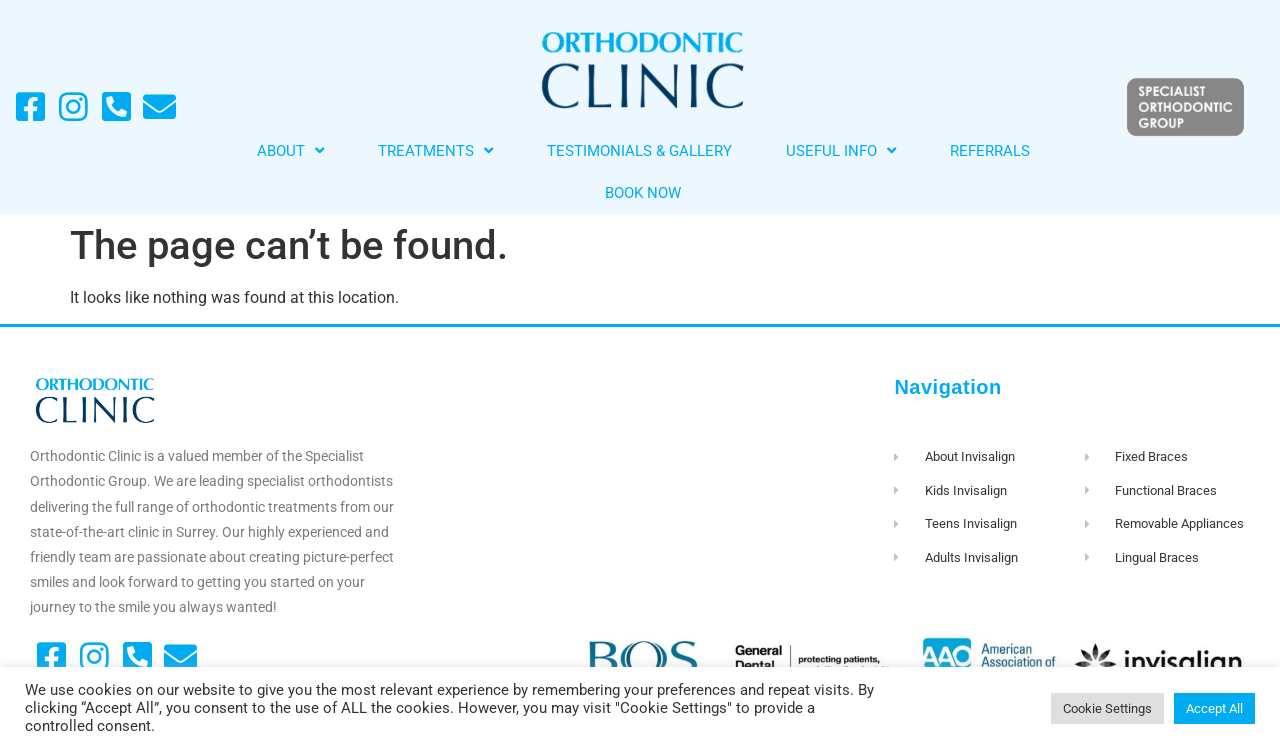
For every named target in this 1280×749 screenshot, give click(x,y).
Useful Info (841, 150)
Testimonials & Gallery (639, 151)
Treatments (435, 150)
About (290, 150)
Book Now (643, 193)
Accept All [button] (1214, 708)
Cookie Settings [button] (1107, 708)
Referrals (990, 151)
